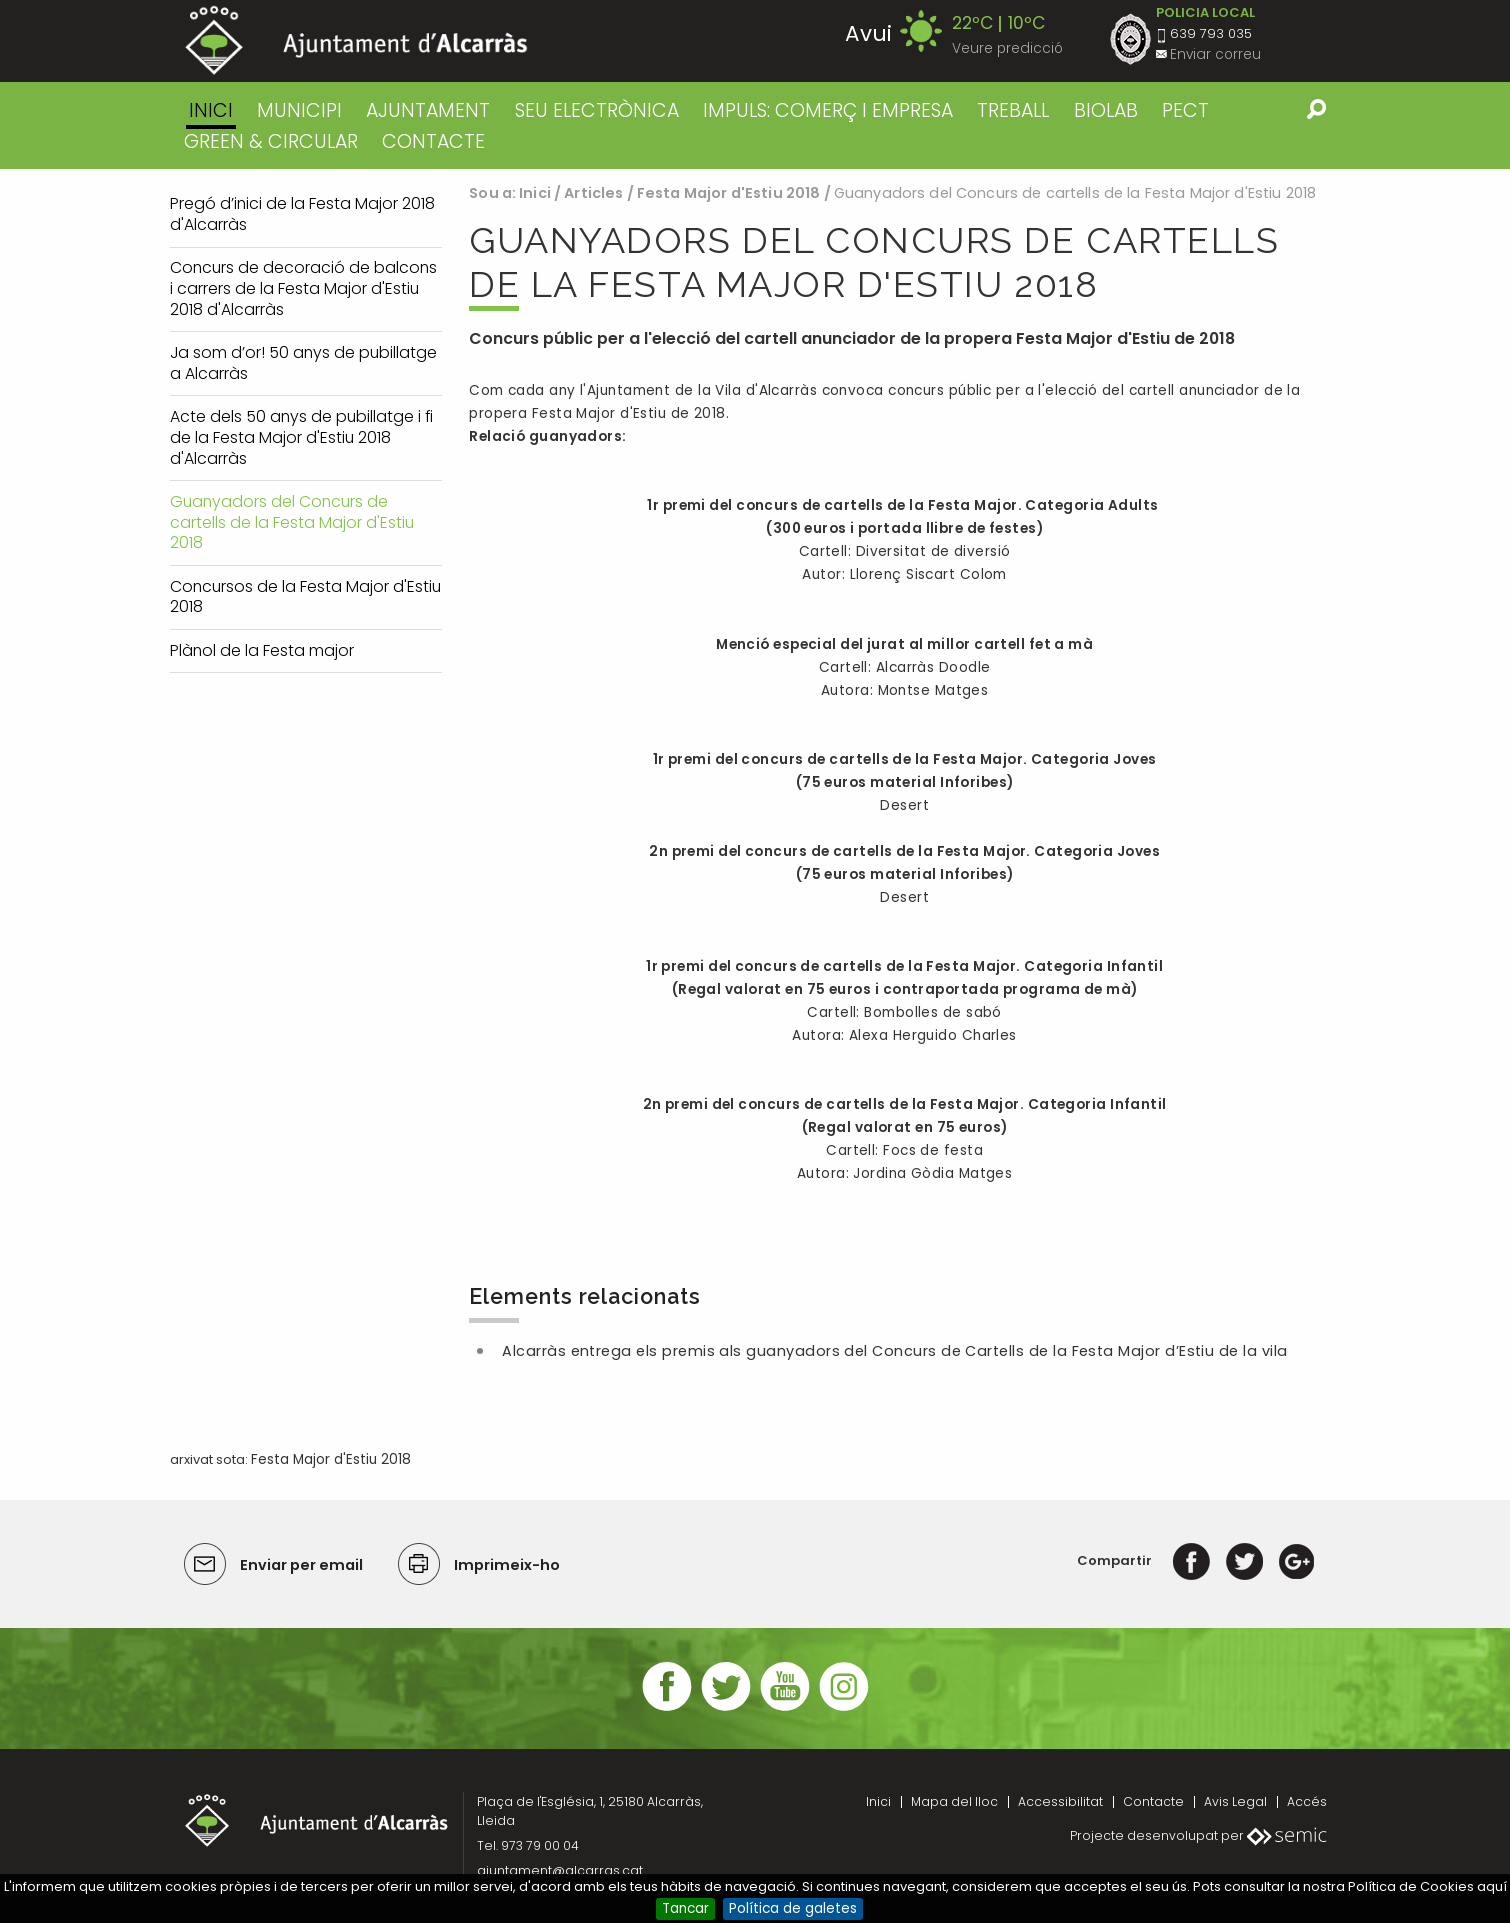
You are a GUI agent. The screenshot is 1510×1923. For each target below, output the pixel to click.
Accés (1307, 1801)
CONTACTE (433, 141)
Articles (593, 193)
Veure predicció (1007, 48)
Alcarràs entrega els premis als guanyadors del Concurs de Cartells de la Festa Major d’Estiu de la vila (894, 1351)
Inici (211, 110)
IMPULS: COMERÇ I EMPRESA (828, 110)
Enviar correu (1215, 54)
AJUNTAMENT (428, 110)
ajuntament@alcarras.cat (560, 1870)
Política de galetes (793, 1908)
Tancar (685, 1908)
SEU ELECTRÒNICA (597, 110)
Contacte (1153, 1801)
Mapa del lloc (954, 1801)
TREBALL (1013, 110)
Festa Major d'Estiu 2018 (728, 193)
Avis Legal (1235, 1801)
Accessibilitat (1060, 1801)
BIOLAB (1106, 110)
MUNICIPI (299, 110)
